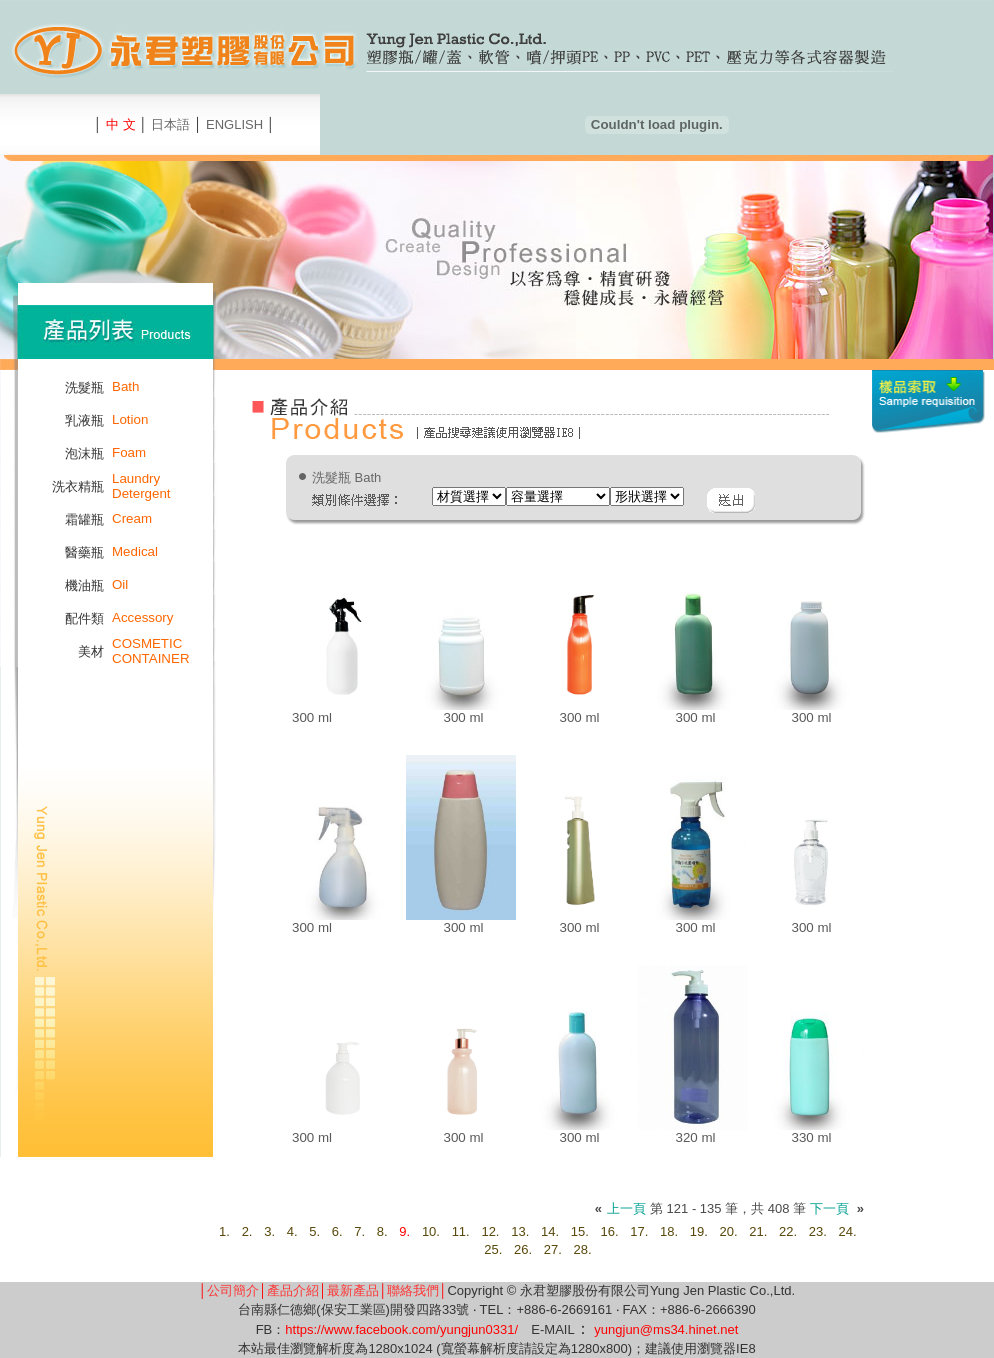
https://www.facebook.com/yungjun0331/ (401, 1329)
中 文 (121, 124)
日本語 (170, 124)
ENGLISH (234, 124)
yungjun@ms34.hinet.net (666, 1329)
